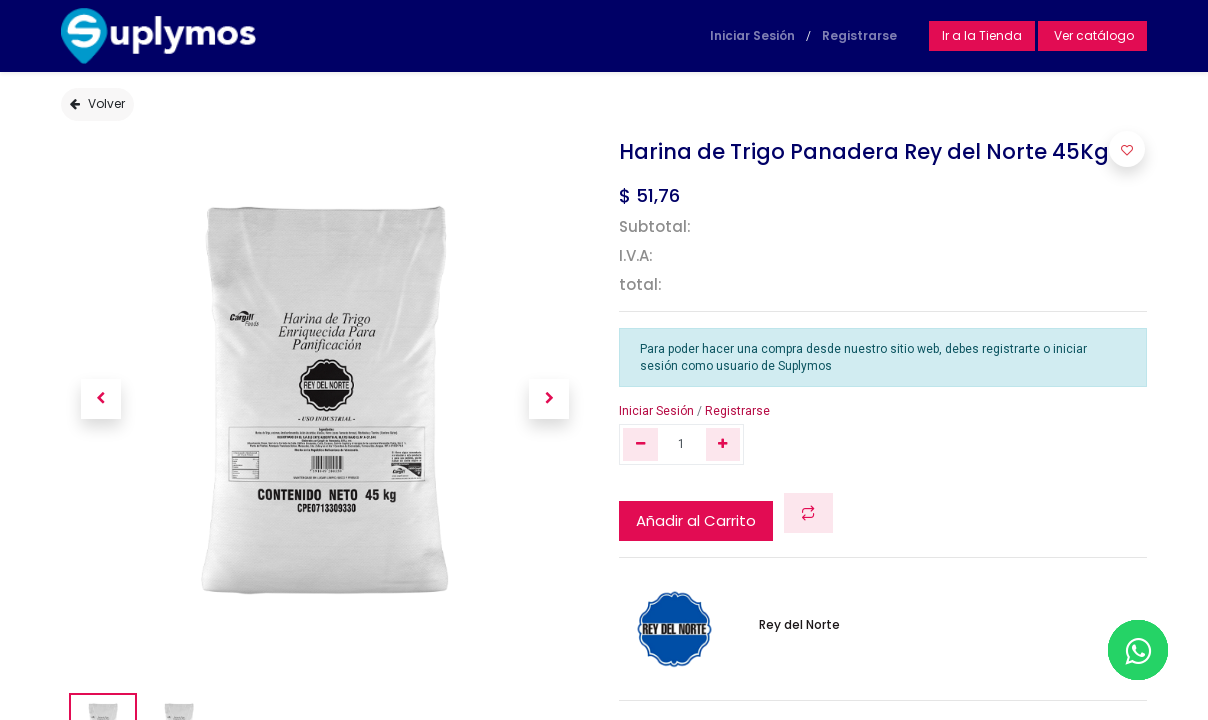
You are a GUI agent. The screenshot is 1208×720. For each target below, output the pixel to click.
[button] (100, 399)
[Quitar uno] (640, 444)
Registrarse (859, 35)
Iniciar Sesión (752, 35)
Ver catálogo (1092, 35)
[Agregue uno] (723, 444)
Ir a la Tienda (982, 35)
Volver (97, 103)
